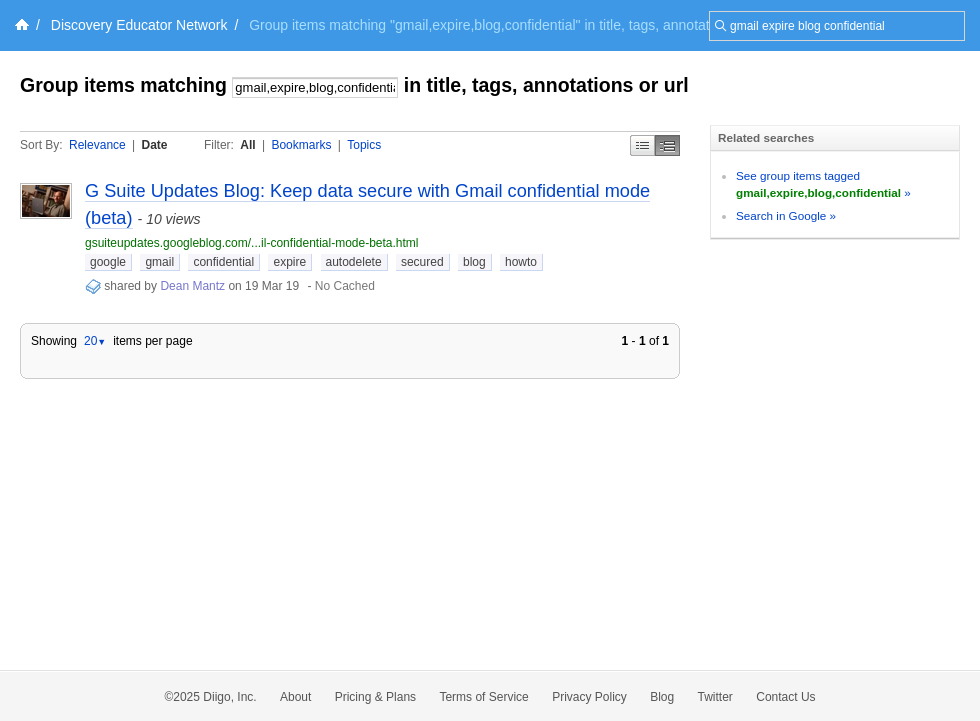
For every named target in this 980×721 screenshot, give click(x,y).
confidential (223, 262)
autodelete (354, 262)
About (295, 697)
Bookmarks (301, 145)
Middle (667, 145)
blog (474, 262)
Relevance (97, 145)
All (247, 145)
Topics (364, 145)
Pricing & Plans (375, 697)
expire (289, 262)
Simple (642, 145)
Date (155, 145)
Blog (662, 697)
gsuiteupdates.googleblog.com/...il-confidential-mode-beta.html (252, 243)
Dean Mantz (192, 286)
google (108, 262)
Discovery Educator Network (139, 25)
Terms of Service (483, 697)
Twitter (715, 697)
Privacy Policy (589, 697)
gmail (159, 262)
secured (422, 262)
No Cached (345, 286)
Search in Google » (786, 215)
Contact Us (785, 697)
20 (95, 341)
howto (521, 262)
